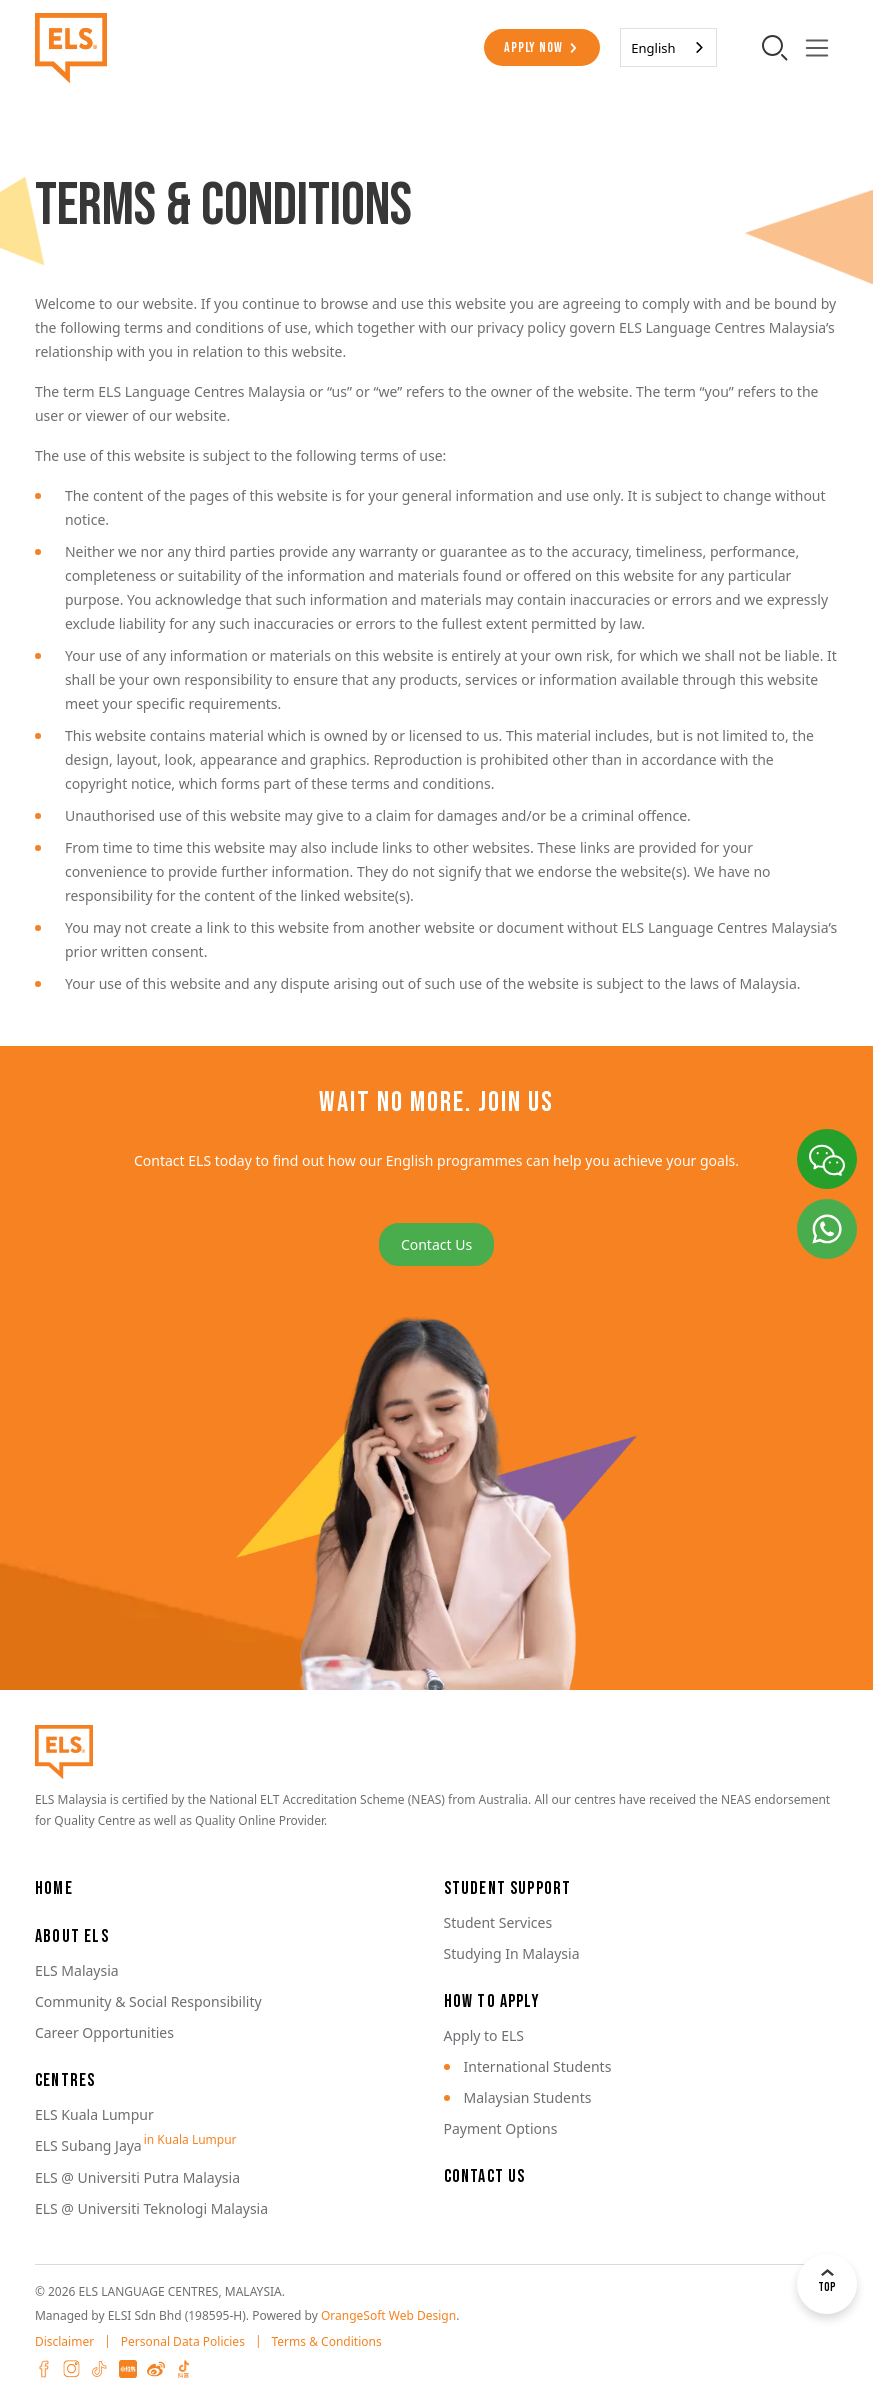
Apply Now (533, 47)
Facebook (44, 2369)
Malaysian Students (528, 2097)
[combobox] (668, 47)
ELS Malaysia (77, 1970)
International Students (538, 2066)
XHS (128, 2369)
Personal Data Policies (183, 2341)
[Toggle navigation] (816, 48)
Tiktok (100, 2369)
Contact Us (436, 1244)
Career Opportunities (104, 2032)
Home (54, 1888)
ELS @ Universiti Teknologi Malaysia (151, 2208)
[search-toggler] (774, 47)
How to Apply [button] (492, 2001)
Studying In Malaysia (512, 1953)
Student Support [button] (508, 1888)
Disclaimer (64, 2341)
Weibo (156, 2369)
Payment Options (501, 2128)
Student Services (498, 1922)
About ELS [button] (72, 1936)
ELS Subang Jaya (88, 2145)
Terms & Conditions (327, 2341)
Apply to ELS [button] (484, 2035)
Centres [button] (65, 2080)
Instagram (72, 2369)
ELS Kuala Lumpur (94, 2114)
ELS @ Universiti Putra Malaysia (137, 2177)
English (653, 48)
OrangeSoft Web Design (388, 2315)
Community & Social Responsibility (148, 2001)
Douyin (184, 2369)
